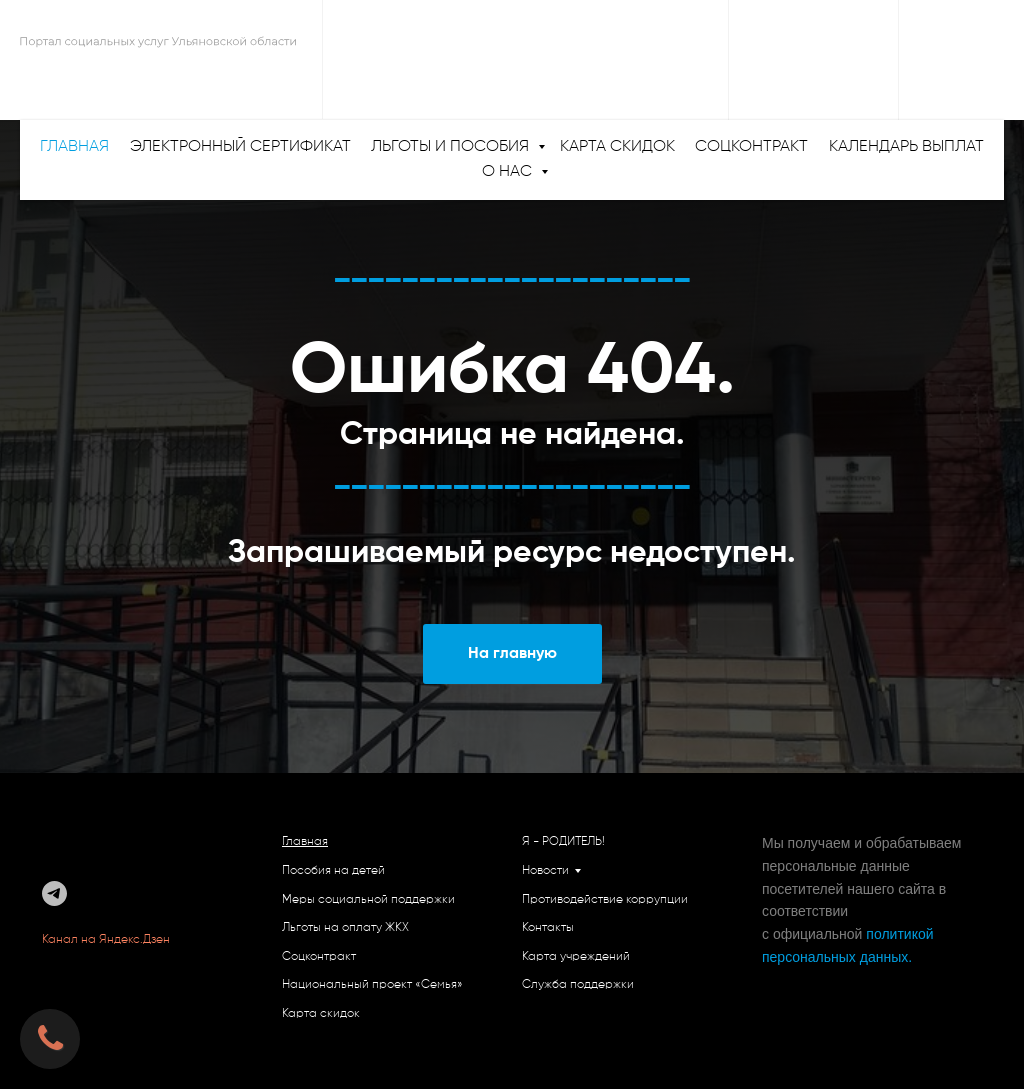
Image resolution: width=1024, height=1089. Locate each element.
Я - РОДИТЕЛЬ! (563, 842)
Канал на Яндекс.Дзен (107, 940)
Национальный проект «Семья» (372, 985)
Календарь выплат (906, 147)
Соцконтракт (751, 147)
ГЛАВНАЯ (74, 147)
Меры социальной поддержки (368, 900)
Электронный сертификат (240, 147)
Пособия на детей (333, 871)
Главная (305, 842)
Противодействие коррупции (605, 900)
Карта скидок (617, 147)
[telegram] (54, 893)
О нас (509, 172)
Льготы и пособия (452, 147)
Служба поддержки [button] (578, 985)
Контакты (548, 928)
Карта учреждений (576, 957)
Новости (545, 871)
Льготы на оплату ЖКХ (345, 928)
